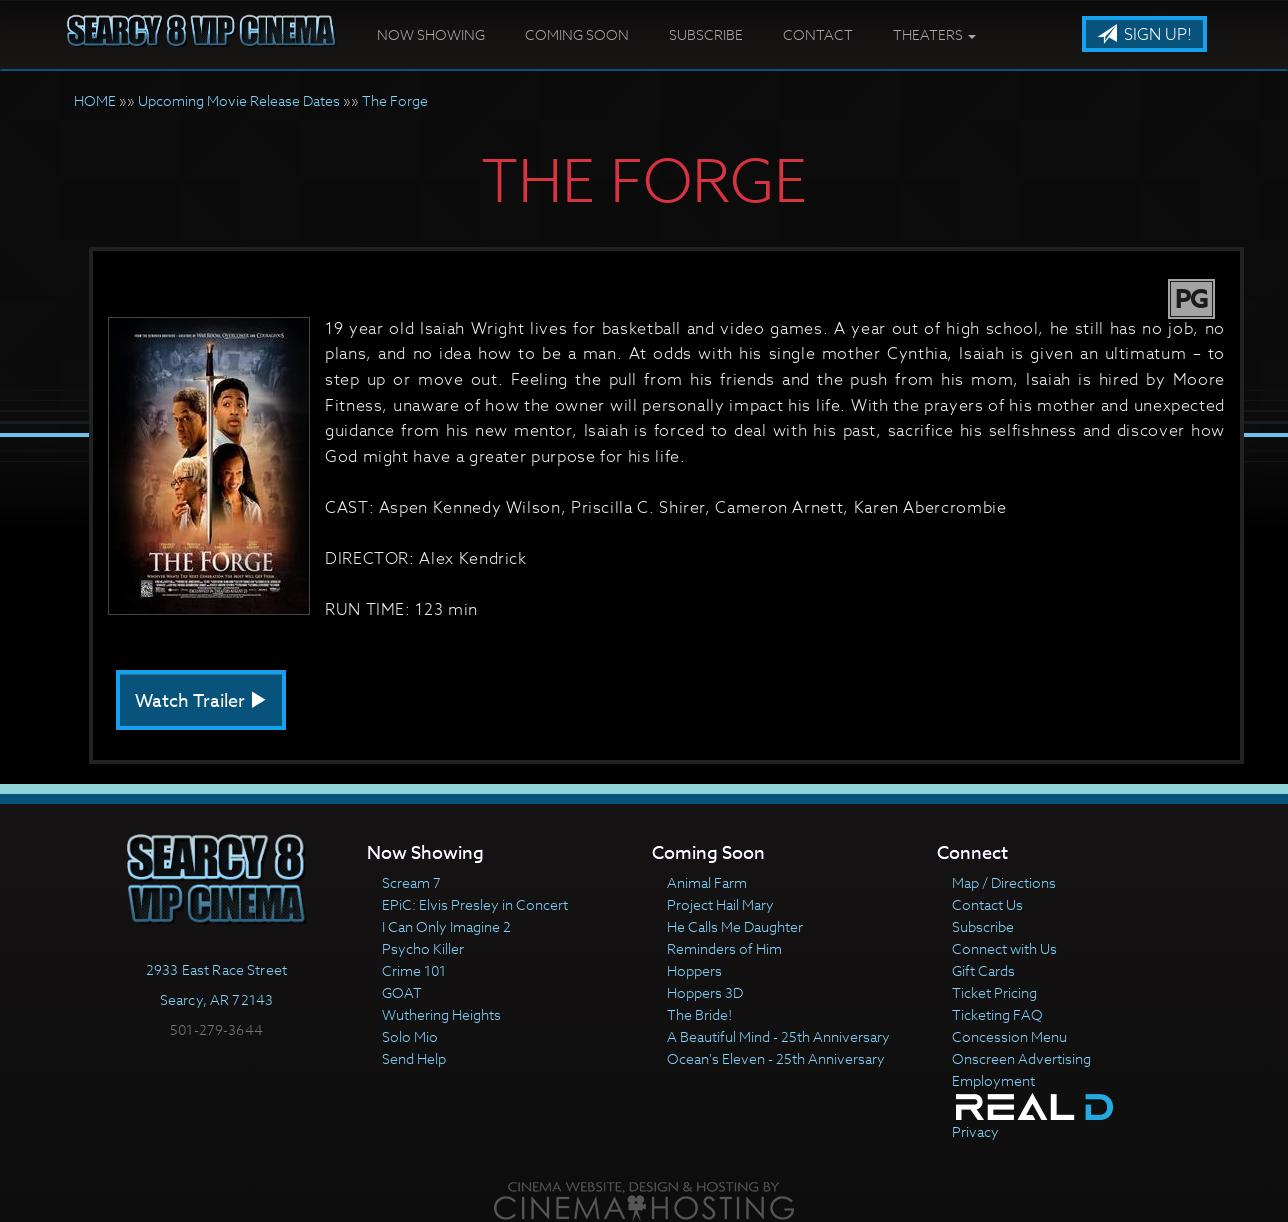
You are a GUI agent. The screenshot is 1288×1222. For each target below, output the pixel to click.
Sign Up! (1144, 35)
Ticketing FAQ (997, 1014)
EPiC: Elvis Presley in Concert (475, 904)
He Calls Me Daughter (735, 926)
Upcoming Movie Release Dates (239, 100)
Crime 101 (414, 970)
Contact (818, 34)
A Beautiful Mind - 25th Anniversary (778, 1036)
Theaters (934, 34)
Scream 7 (411, 882)
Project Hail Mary (720, 904)
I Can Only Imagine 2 (446, 926)
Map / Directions (1004, 882)
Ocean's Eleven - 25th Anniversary (776, 1058)
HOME (95, 100)
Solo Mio (410, 1036)
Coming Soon (577, 34)
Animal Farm (707, 882)
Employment (993, 1080)
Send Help (414, 1058)
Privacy (975, 1131)
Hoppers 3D (705, 992)
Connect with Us (1004, 948)
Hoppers (694, 970)
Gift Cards (983, 970)
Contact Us (987, 904)
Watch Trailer (201, 701)
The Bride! (699, 1014)
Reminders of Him (724, 948)
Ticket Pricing (994, 992)
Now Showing (431, 34)
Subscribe (706, 34)
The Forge (395, 100)
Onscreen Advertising (1021, 1058)
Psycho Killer (423, 948)
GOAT (402, 992)
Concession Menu (1009, 1036)
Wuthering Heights (441, 1014)
